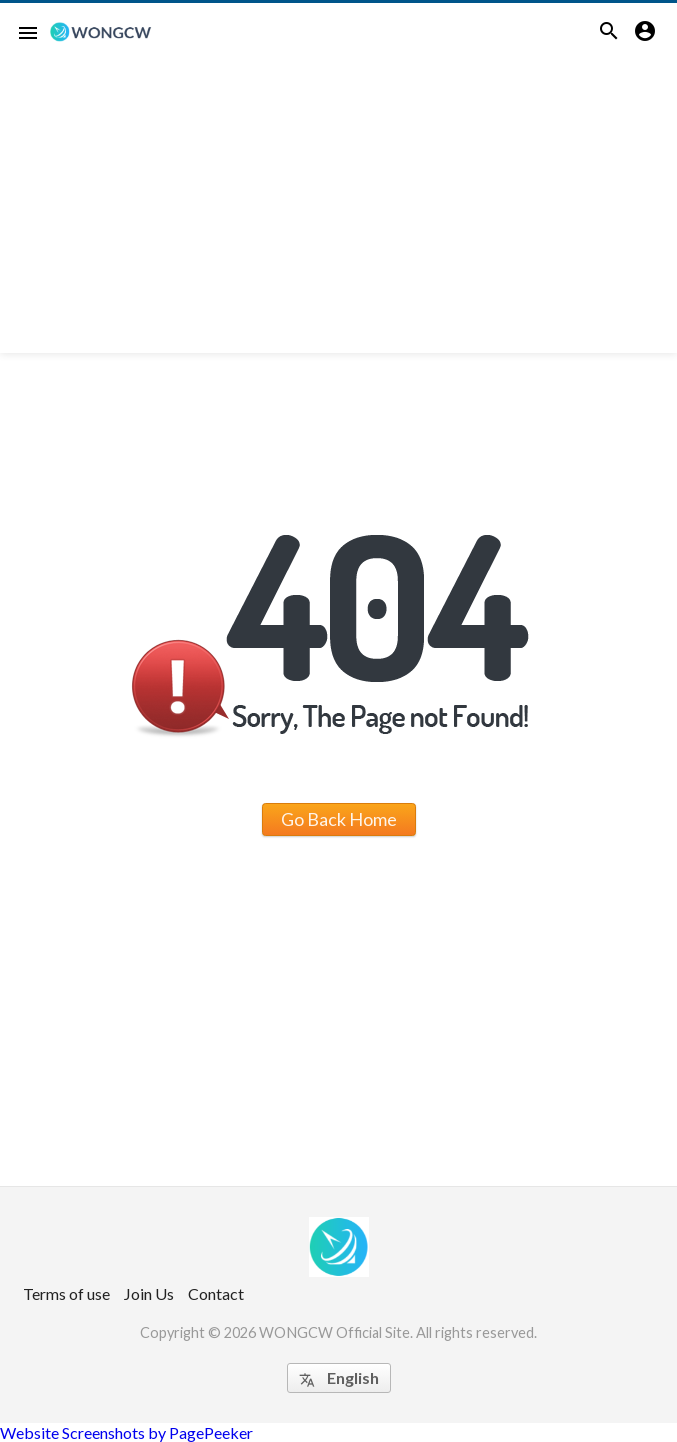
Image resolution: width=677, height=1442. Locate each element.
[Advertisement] (338, 213)
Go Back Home (339, 819)
